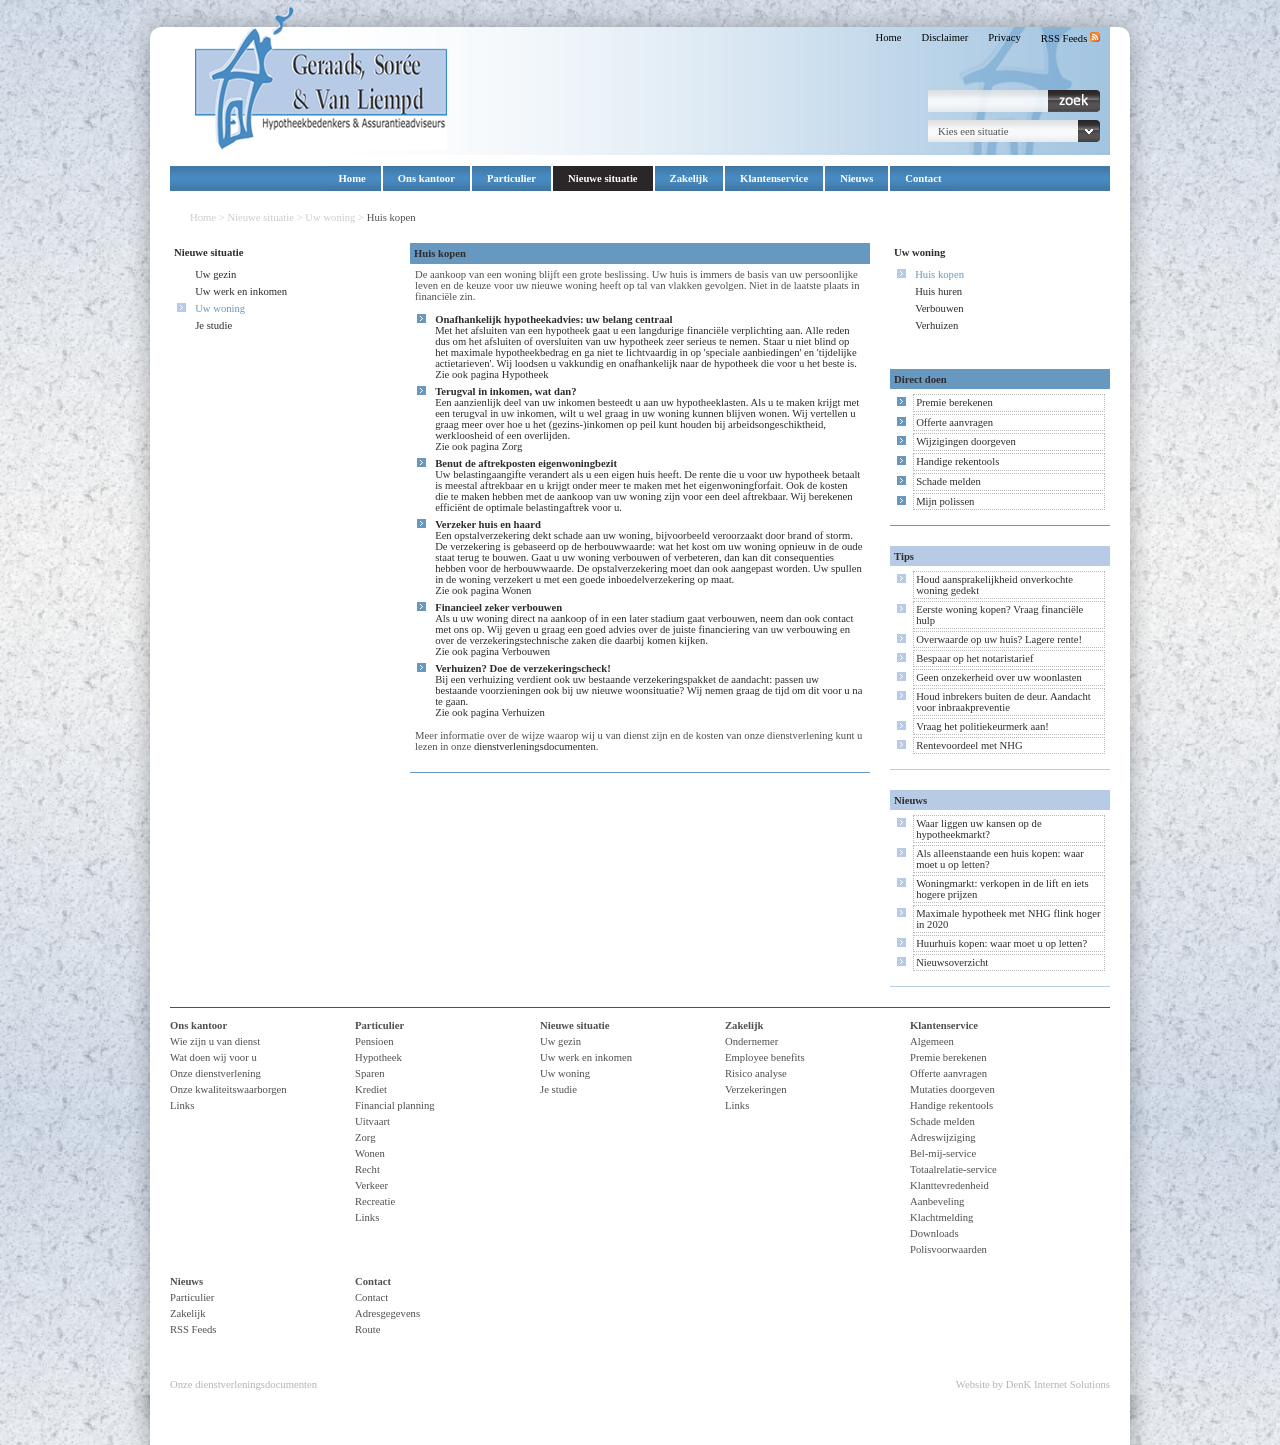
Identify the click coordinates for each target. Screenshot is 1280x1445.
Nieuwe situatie (603, 178)
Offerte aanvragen (954, 422)
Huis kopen (939, 274)
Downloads (934, 1233)
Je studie (213, 325)
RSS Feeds (1070, 38)
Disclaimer (945, 37)
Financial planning (395, 1105)
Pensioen (374, 1041)
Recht (367, 1169)
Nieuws (856, 178)
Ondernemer (751, 1041)
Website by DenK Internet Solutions (1033, 1384)
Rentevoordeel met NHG (969, 745)
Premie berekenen (954, 402)
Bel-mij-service (943, 1153)
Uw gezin (215, 274)
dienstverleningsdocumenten (535, 746)
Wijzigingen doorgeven (966, 441)
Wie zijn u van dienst (215, 1041)
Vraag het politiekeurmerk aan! (982, 726)
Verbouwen (526, 651)
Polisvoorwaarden (948, 1249)
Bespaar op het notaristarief (974, 658)
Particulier (511, 178)
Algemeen (932, 1041)
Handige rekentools (957, 461)
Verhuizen (523, 712)
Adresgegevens (387, 1313)
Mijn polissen (945, 501)
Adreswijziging (943, 1137)
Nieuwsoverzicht (952, 962)
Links (182, 1105)
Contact (923, 178)
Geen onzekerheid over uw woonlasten (999, 677)
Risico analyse (756, 1073)
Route (367, 1329)
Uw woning (330, 217)
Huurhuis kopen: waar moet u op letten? (1001, 943)
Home (888, 37)
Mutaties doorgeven (952, 1089)
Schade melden (948, 481)
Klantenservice (774, 178)
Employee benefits (765, 1057)
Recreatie (375, 1201)
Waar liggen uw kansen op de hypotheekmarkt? (979, 829)
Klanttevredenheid (949, 1185)
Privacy (1004, 37)
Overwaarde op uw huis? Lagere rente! (999, 639)
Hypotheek (525, 374)
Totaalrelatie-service (953, 1169)
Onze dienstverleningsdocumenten (243, 1384)
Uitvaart (372, 1121)
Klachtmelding (941, 1217)
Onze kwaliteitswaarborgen (228, 1089)
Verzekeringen (756, 1089)
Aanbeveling (937, 1201)
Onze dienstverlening (215, 1073)
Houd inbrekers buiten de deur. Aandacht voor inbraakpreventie (1003, 702)
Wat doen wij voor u (213, 1057)
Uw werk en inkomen (241, 291)
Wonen (517, 590)
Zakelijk (689, 178)
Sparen (370, 1073)
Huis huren (938, 291)
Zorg (512, 446)
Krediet (371, 1089)
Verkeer (371, 1185)
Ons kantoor (426, 178)
